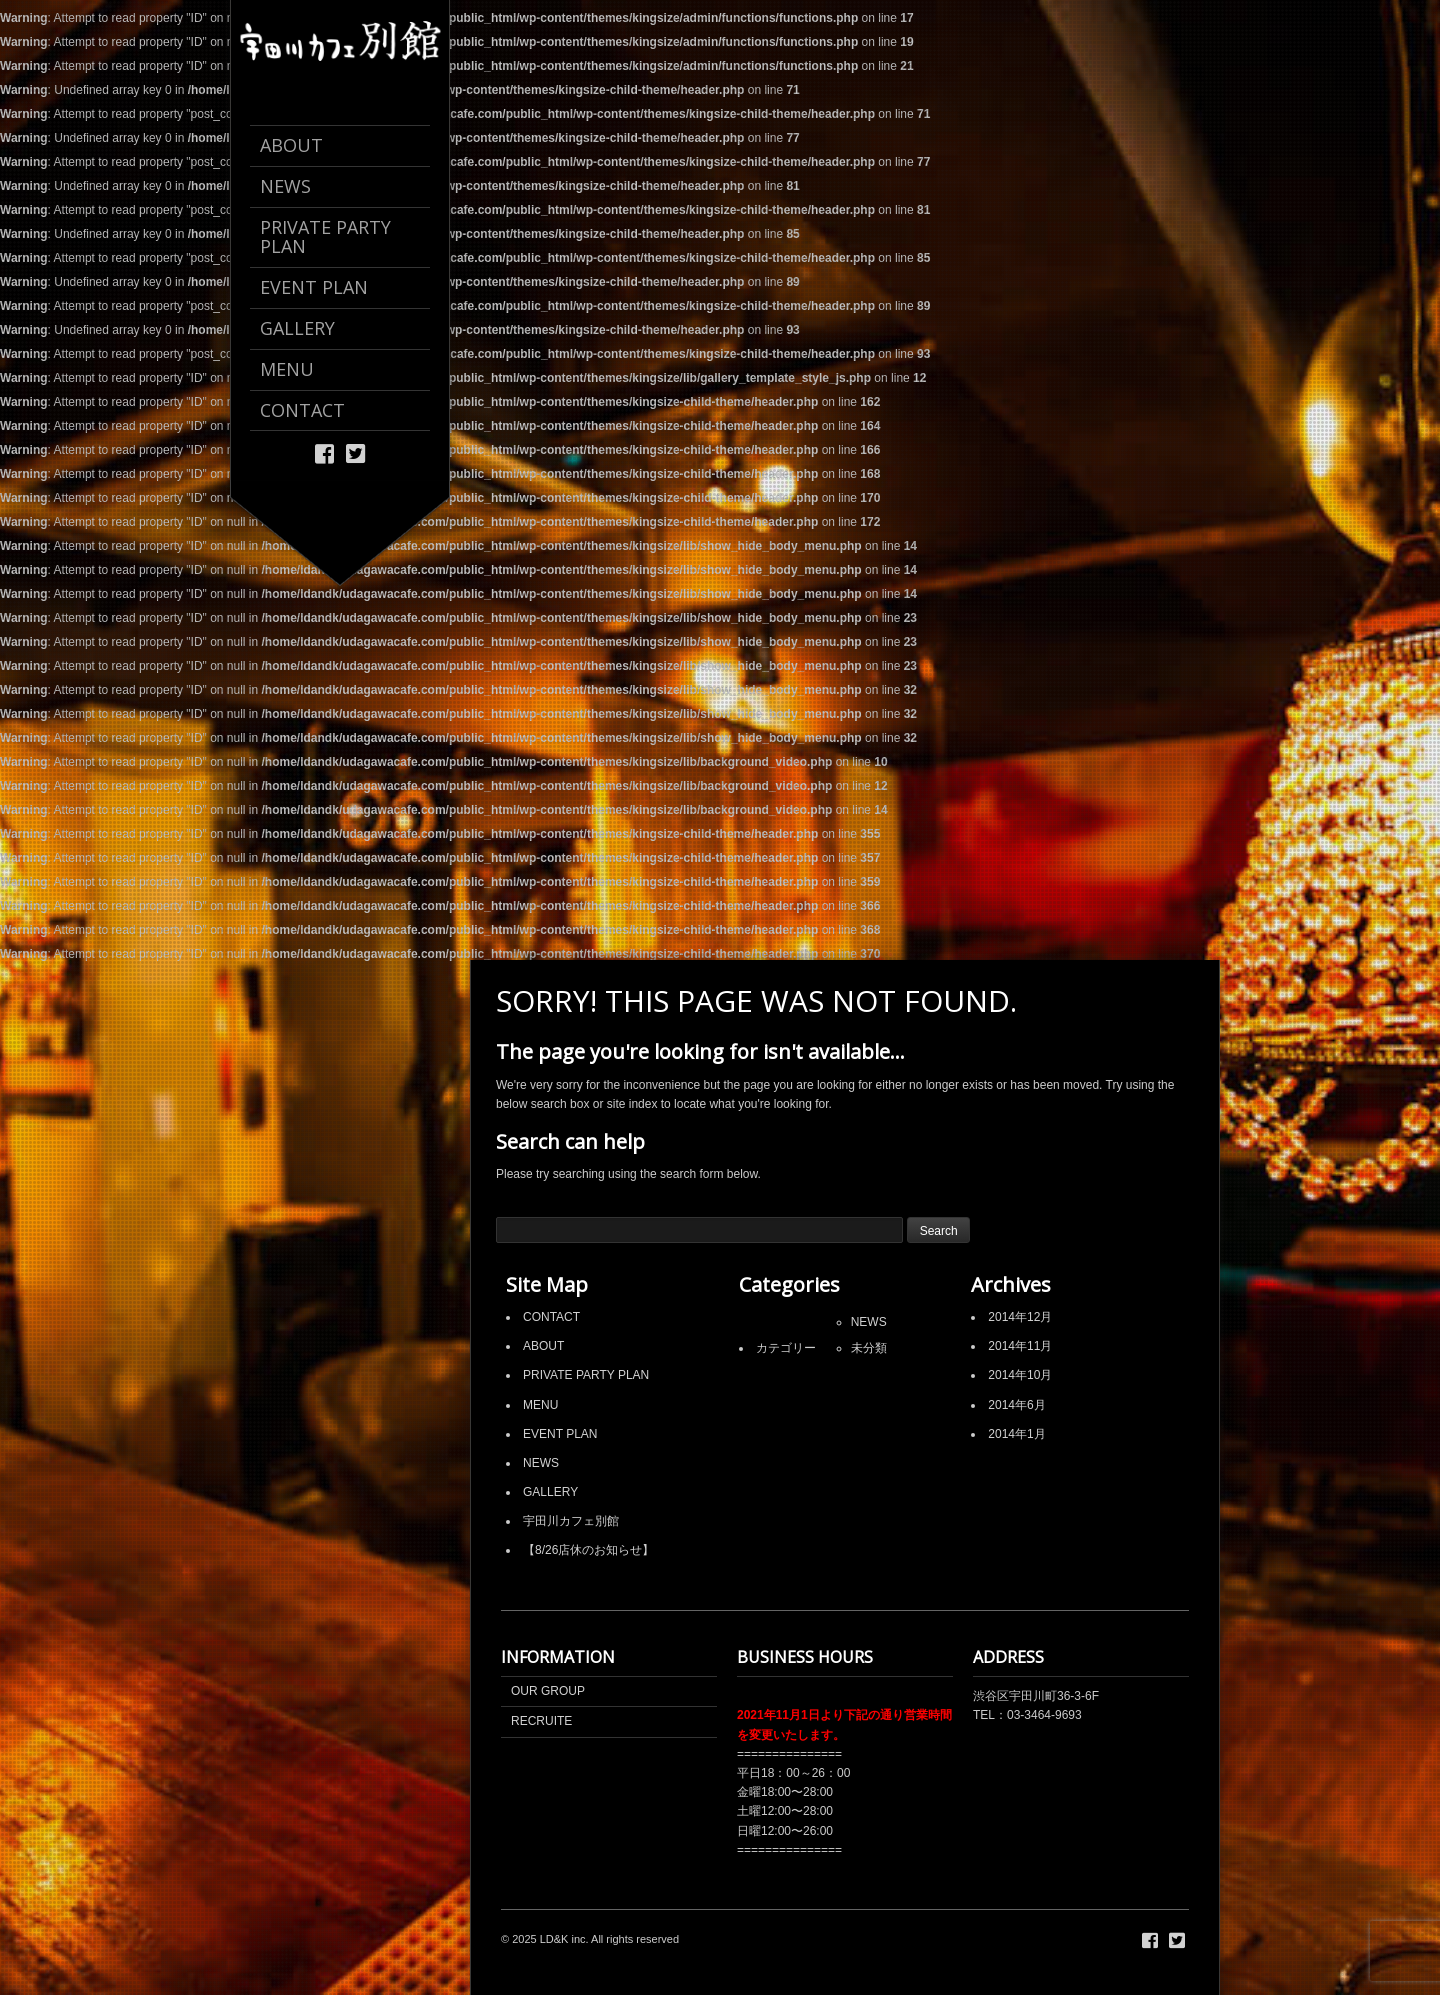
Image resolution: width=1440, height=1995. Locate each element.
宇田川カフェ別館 (571, 1521)
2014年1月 (1016, 1434)
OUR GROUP (548, 1691)
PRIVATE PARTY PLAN (586, 1375)
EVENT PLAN (560, 1434)
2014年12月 (1020, 1317)
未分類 (869, 1348)
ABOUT (543, 1346)
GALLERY (550, 1492)
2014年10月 (1020, 1375)
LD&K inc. (564, 1939)
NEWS (541, 1463)
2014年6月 (1016, 1405)
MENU (540, 1405)
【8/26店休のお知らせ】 (588, 1550)
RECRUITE (541, 1721)
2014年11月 (1020, 1346)
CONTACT (551, 1317)
